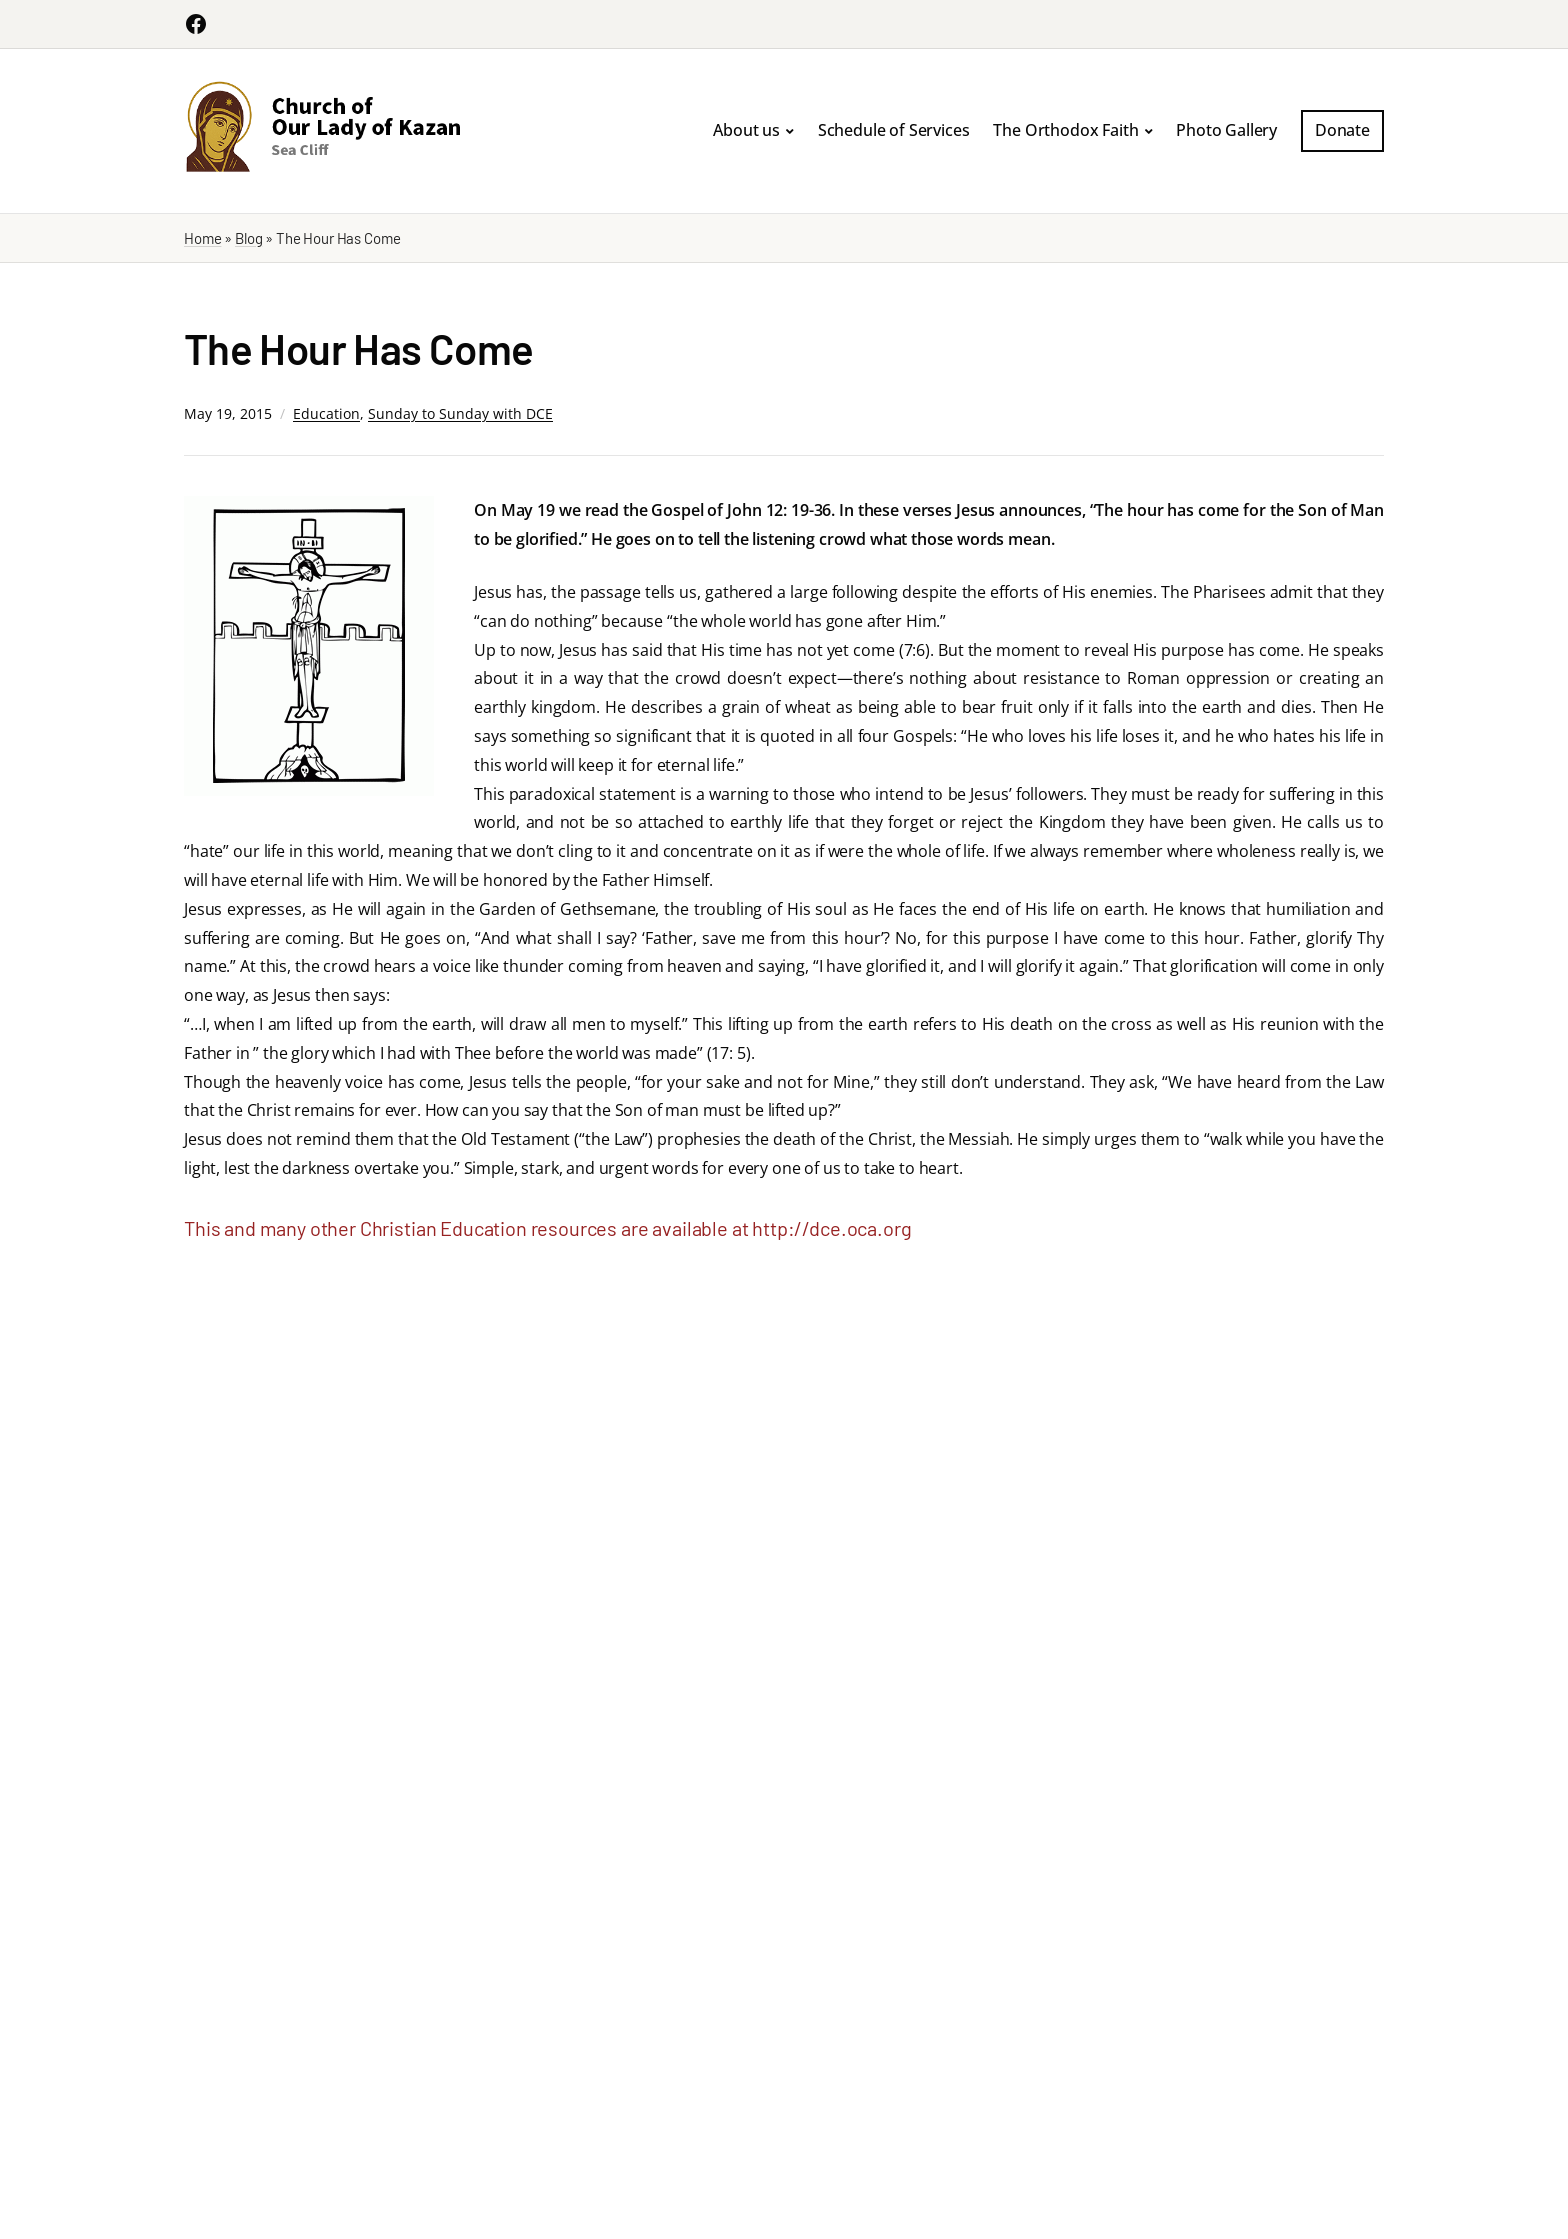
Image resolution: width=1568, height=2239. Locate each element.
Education (326, 413)
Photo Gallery (1226, 130)
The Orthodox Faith (1065, 130)
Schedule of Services (894, 130)
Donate (1342, 130)
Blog (248, 238)
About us (746, 130)
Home (202, 238)
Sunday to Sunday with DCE (460, 413)
